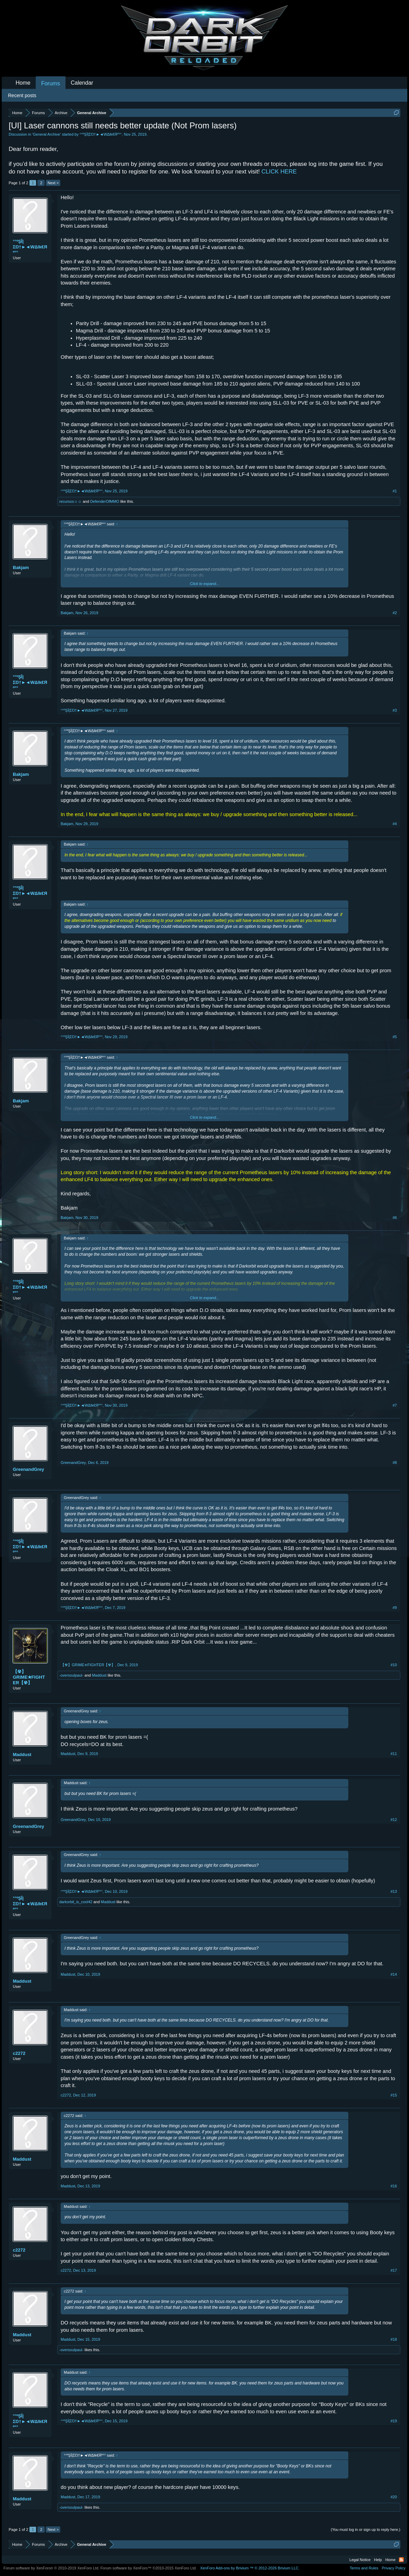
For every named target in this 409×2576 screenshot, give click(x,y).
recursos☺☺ (70, 501)
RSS (401, 2559)
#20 (394, 2497)
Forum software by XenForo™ (149, 2568)
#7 (395, 1405)
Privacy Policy (394, 2568)
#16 (394, 2186)
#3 (395, 710)
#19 (394, 2421)
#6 (395, 1217)
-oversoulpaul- (71, 1675)
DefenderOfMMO (104, 501)
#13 (394, 1891)
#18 (394, 2339)
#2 (395, 613)
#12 (394, 1819)
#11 (394, 1754)
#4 (395, 824)
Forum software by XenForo (51, 2568)
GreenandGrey (28, 1469)
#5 (395, 1037)
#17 (394, 2270)
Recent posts (22, 95)
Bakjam (21, 567)
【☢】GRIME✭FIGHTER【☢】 (29, 1677)
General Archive (46, 134)
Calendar (82, 83)
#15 (394, 2095)
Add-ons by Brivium (249, 2568)
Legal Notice (360, 2560)
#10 (394, 1665)
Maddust (99, 1675)
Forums (50, 83)
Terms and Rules (364, 2568)
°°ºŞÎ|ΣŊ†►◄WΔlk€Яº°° (101, 134)
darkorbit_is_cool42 (75, 1902)
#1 (395, 491)
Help (378, 2560)
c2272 (19, 2053)
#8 (395, 1462)
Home (23, 83)
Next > (53, 183)
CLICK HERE (279, 171)
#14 (394, 1974)
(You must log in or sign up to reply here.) (365, 2529)
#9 (395, 1607)
